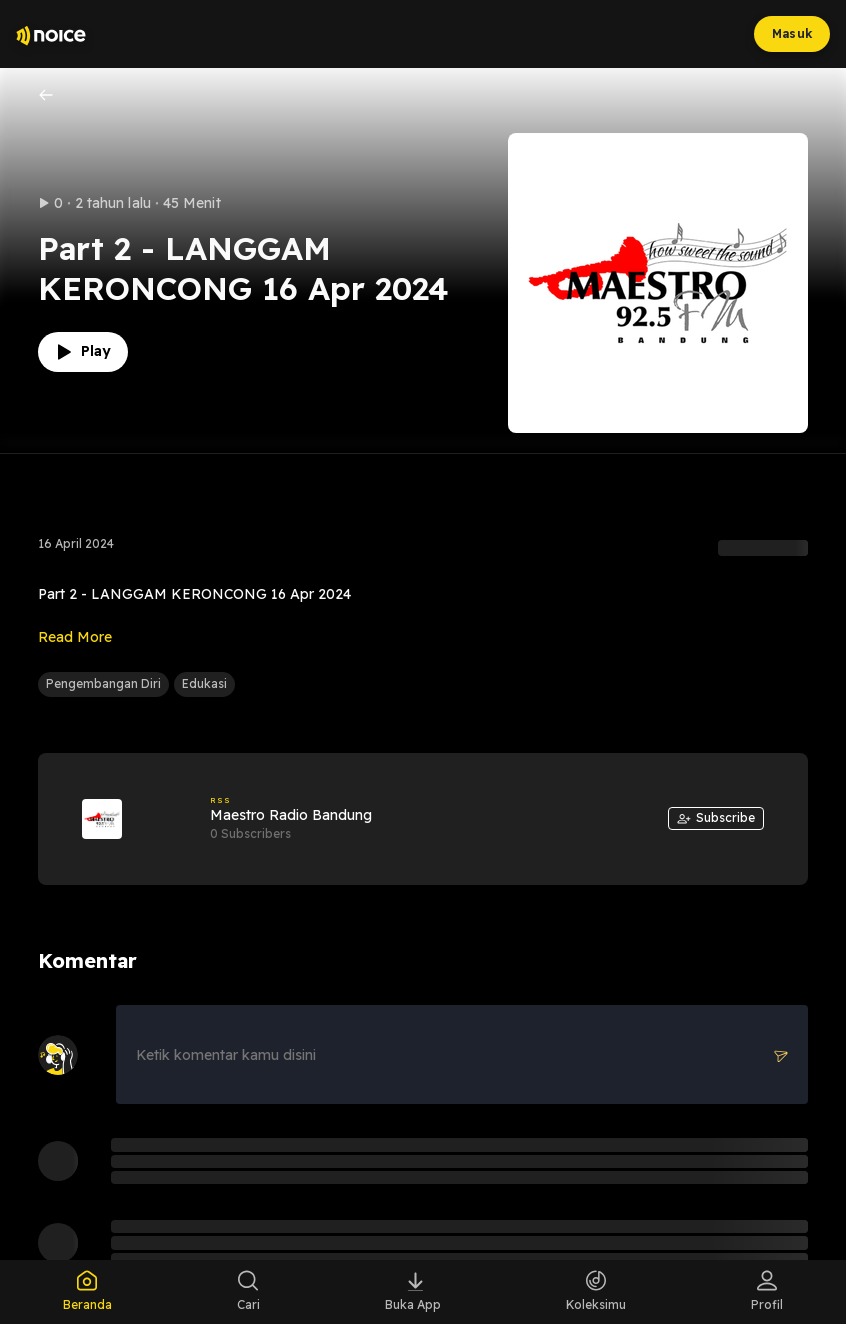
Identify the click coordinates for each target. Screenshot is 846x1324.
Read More (75, 637)
